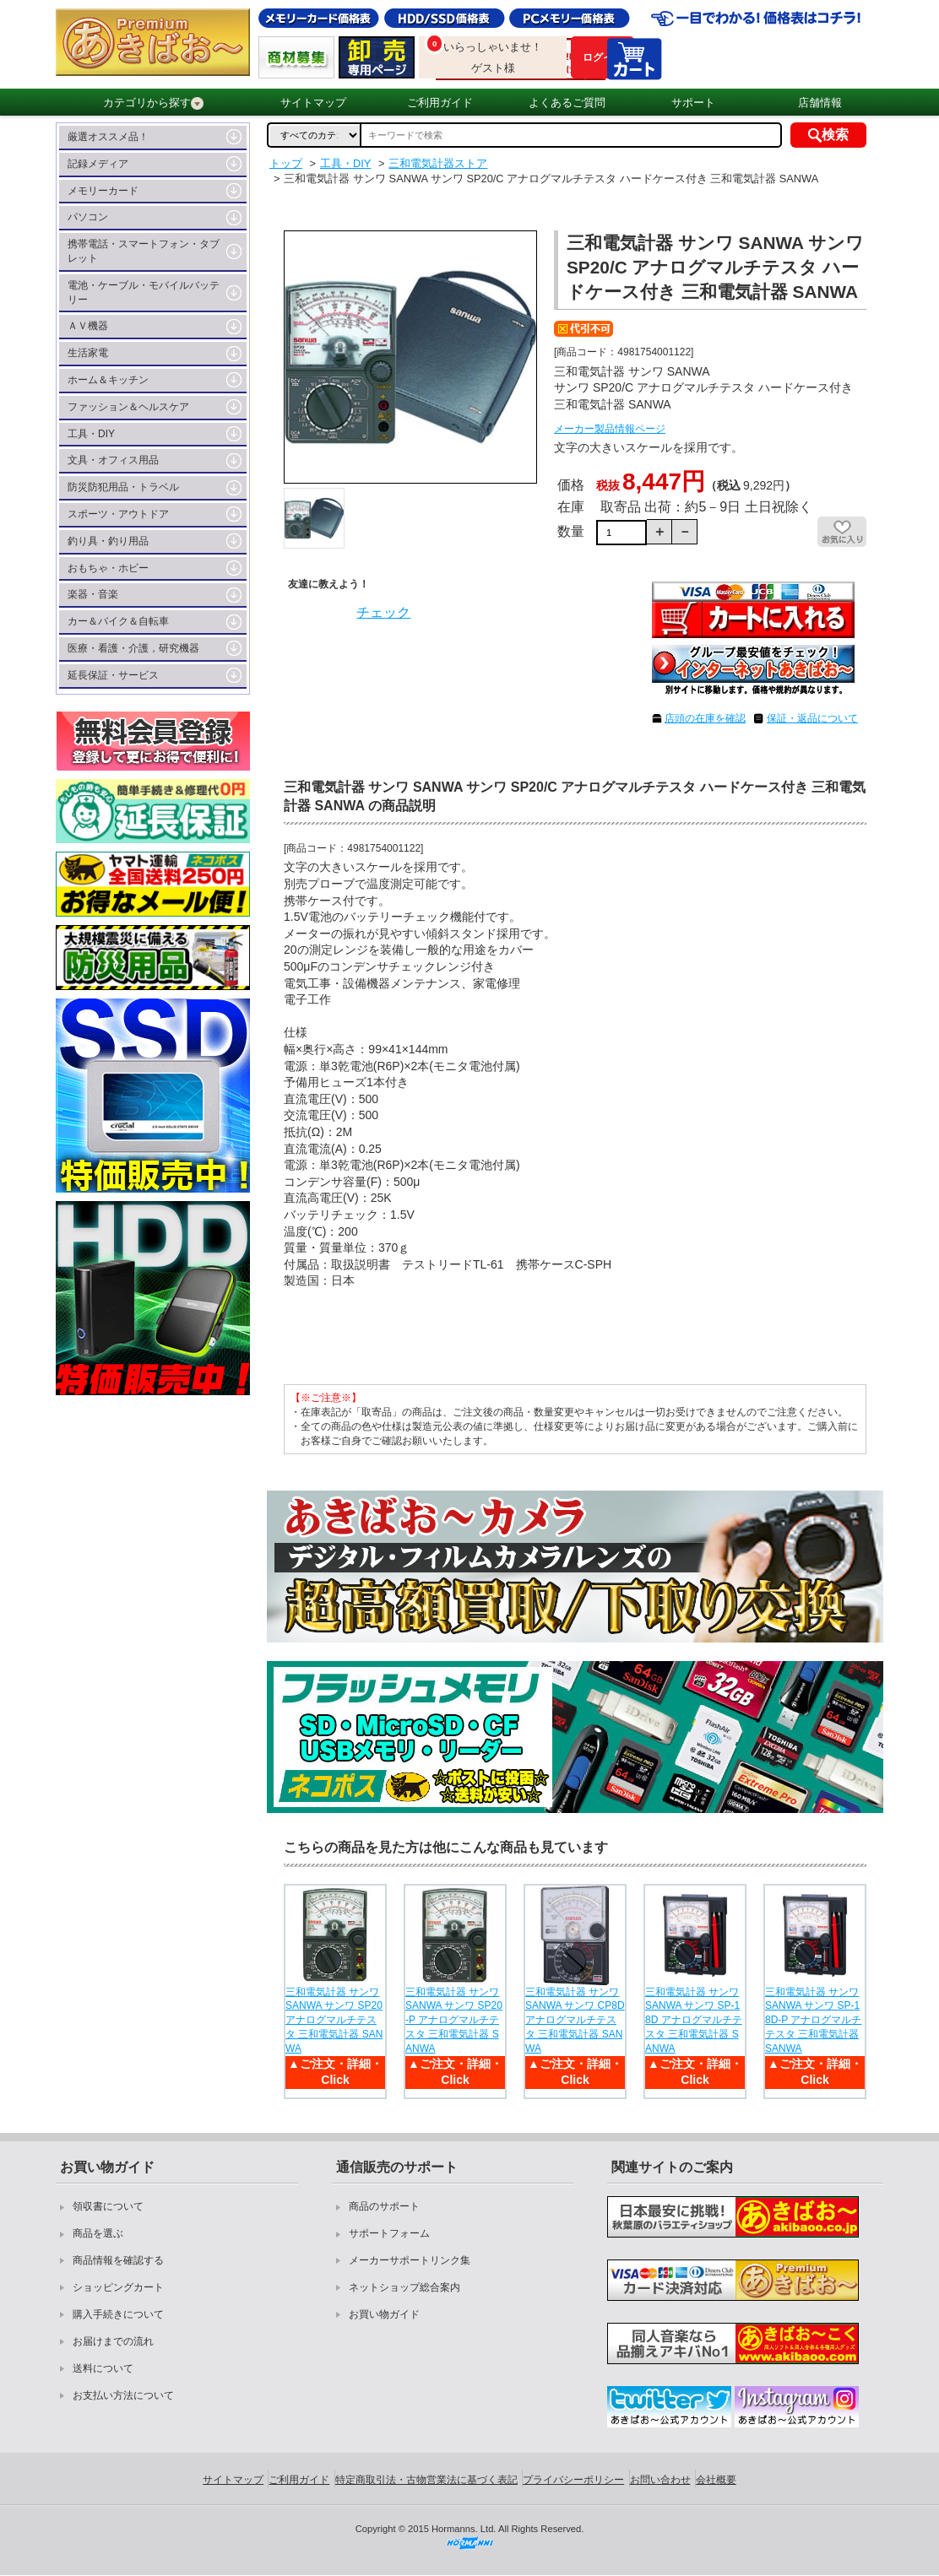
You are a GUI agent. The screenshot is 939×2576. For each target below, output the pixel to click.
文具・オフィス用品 (113, 460)
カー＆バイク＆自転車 (118, 621)
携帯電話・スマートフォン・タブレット (144, 251)
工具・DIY (91, 434)
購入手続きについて (118, 2314)
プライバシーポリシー (573, 2480)
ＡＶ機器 (88, 326)
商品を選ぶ (98, 2233)
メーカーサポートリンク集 (409, 2260)
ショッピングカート (118, 2287)
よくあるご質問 (567, 102)
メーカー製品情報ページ (609, 429)
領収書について (108, 2206)
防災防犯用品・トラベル (123, 487)
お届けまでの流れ (113, 2341)
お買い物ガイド (384, 2314)
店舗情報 (820, 102)
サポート (693, 102)
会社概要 (716, 2480)
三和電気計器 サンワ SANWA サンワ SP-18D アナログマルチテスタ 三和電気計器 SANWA (693, 2020)
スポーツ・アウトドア (118, 514)
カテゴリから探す (153, 103)
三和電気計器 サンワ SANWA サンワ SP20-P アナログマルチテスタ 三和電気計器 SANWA (453, 2020)
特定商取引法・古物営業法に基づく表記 (426, 2480)
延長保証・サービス (113, 675)
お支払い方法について (123, 2395)
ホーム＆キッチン (108, 380)
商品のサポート (384, 2206)
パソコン (88, 217)
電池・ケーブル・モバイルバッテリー (144, 292)
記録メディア (98, 164)
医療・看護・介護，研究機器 (133, 648)
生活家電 (88, 353)
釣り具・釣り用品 (108, 541)
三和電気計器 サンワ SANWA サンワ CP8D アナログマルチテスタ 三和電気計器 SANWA (575, 2020)
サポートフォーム (389, 2233)
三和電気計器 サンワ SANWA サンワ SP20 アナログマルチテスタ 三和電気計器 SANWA (334, 2020)
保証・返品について (812, 718)
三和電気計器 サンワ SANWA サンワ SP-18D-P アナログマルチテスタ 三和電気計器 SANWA (813, 2020)
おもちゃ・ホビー (108, 568)
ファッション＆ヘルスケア (128, 407)
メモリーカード (103, 191)
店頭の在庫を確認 (705, 718)
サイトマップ (313, 102)
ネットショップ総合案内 (404, 2287)
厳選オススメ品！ (108, 137)
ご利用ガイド (440, 102)
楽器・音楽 (93, 594)
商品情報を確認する (118, 2260)
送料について (103, 2368)
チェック (383, 612)
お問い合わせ (660, 2480)
